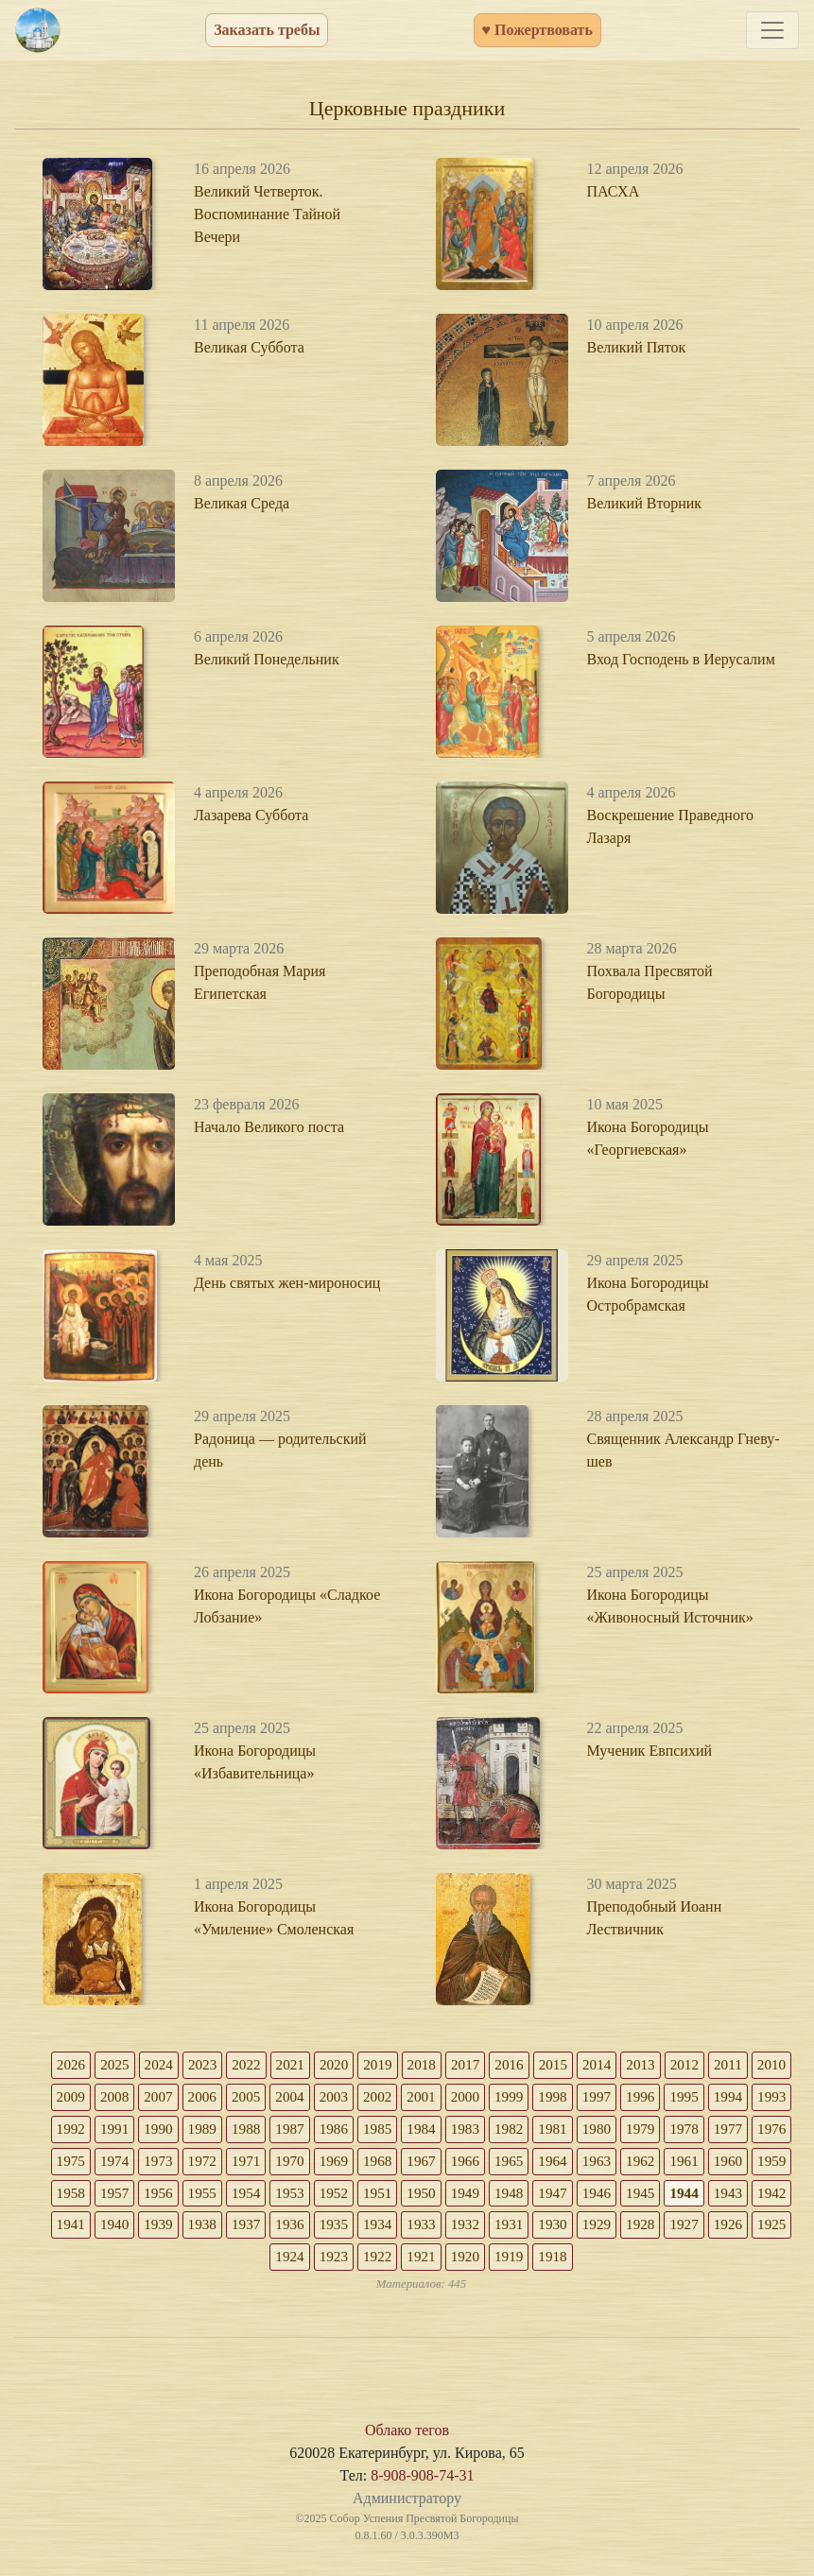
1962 (81, 2198)
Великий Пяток (636, 347)
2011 (761, 2065)
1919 (648, 2264)
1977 (127, 2164)
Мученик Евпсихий (650, 1751)
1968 (535, 2164)
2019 (399, 2065)
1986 (444, 2131)
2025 (127, 2065)
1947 (762, 2198)
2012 (716, 2065)
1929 (195, 2264)
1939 (399, 2231)
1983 (580, 2131)
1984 (535, 2131)
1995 (762, 2098)
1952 (535, 2198)
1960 (172, 2198)
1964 (716, 2164)
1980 (716, 2131)
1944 (172, 2231)
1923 (467, 2264)
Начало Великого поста (269, 1127)
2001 (490, 2098)
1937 (490, 2231)
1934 (626, 2231)
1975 (217, 2164)
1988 (353, 2131)
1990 (263, 2131)
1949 (671, 2198)
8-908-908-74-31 (422, 2484)
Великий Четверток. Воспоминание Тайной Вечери (267, 214)
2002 (444, 2098)
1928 (240, 2264)
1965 (671, 2164)
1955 (399, 2198)
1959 (217, 2198)
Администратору (407, 2507)
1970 (444, 2164)
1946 (81, 2231)
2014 (626, 2065)
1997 (671, 2098)
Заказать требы (267, 30)
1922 (512, 2264)
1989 (308, 2131)
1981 (671, 2131)
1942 (263, 2231)
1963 (762, 2164)
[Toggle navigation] (772, 30)
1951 (580, 2198)
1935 (580, 2231)
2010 (81, 2098)
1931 (762, 2231)
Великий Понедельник (266, 659)
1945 (127, 2231)
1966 (626, 2164)
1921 (558, 2264)
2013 (671, 2065)
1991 (217, 2131)
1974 (263, 2164)
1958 (263, 2198)
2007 (217, 2098)
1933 (671, 2231)
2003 (399, 2098)
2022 (263, 2065)
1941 (308, 2231)
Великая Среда (241, 503)
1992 (172, 2131)
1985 (490, 2131)
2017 (490, 2065)
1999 (580, 2098)
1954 (444, 2198)
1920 (603, 2264)
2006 (263, 2098)
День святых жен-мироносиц (287, 1283)
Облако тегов (407, 2438)
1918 (694, 2264)
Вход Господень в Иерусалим (681, 659)
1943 (217, 2231)
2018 (444, 2065)
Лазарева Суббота (251, 815)
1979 (762, 2131)
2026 (81, 2065)
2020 (353, 2065)
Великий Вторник (644, 503)
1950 (626, 2198)
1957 (308, 2198)
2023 (217, 2065)
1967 (580, 2164)
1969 (490, 2164)
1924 (422, 2264)
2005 (308, 2098)
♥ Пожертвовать (537, 30)
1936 (535, 2231)
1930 (149, 2264)
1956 (353, 2198)
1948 (716, 2198)
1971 (399, 2164)
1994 (81, 2131)
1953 (490, 2198)
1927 (285, 2264)
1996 (716, 2098)
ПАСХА (613, 191)
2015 (580, 2065)
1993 (127, 2131)
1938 (444, 2231)
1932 (716, 2231)
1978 (81, 2164)
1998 (626, 2098)
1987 (399, 2131)
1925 (376, 2264)
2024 (172, 2065)
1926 (331, 2264)
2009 (127, 2098)
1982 (626, 2131)
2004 (353, 2098)
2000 (535, 2098)
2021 (308, 2065)
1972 (353, 2164)
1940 (353, 2231)
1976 (172, 2164)
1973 (308, 2164)
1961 (127, 2198)
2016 (535, 2065)
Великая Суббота (249, 347)
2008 (172, 2098)
